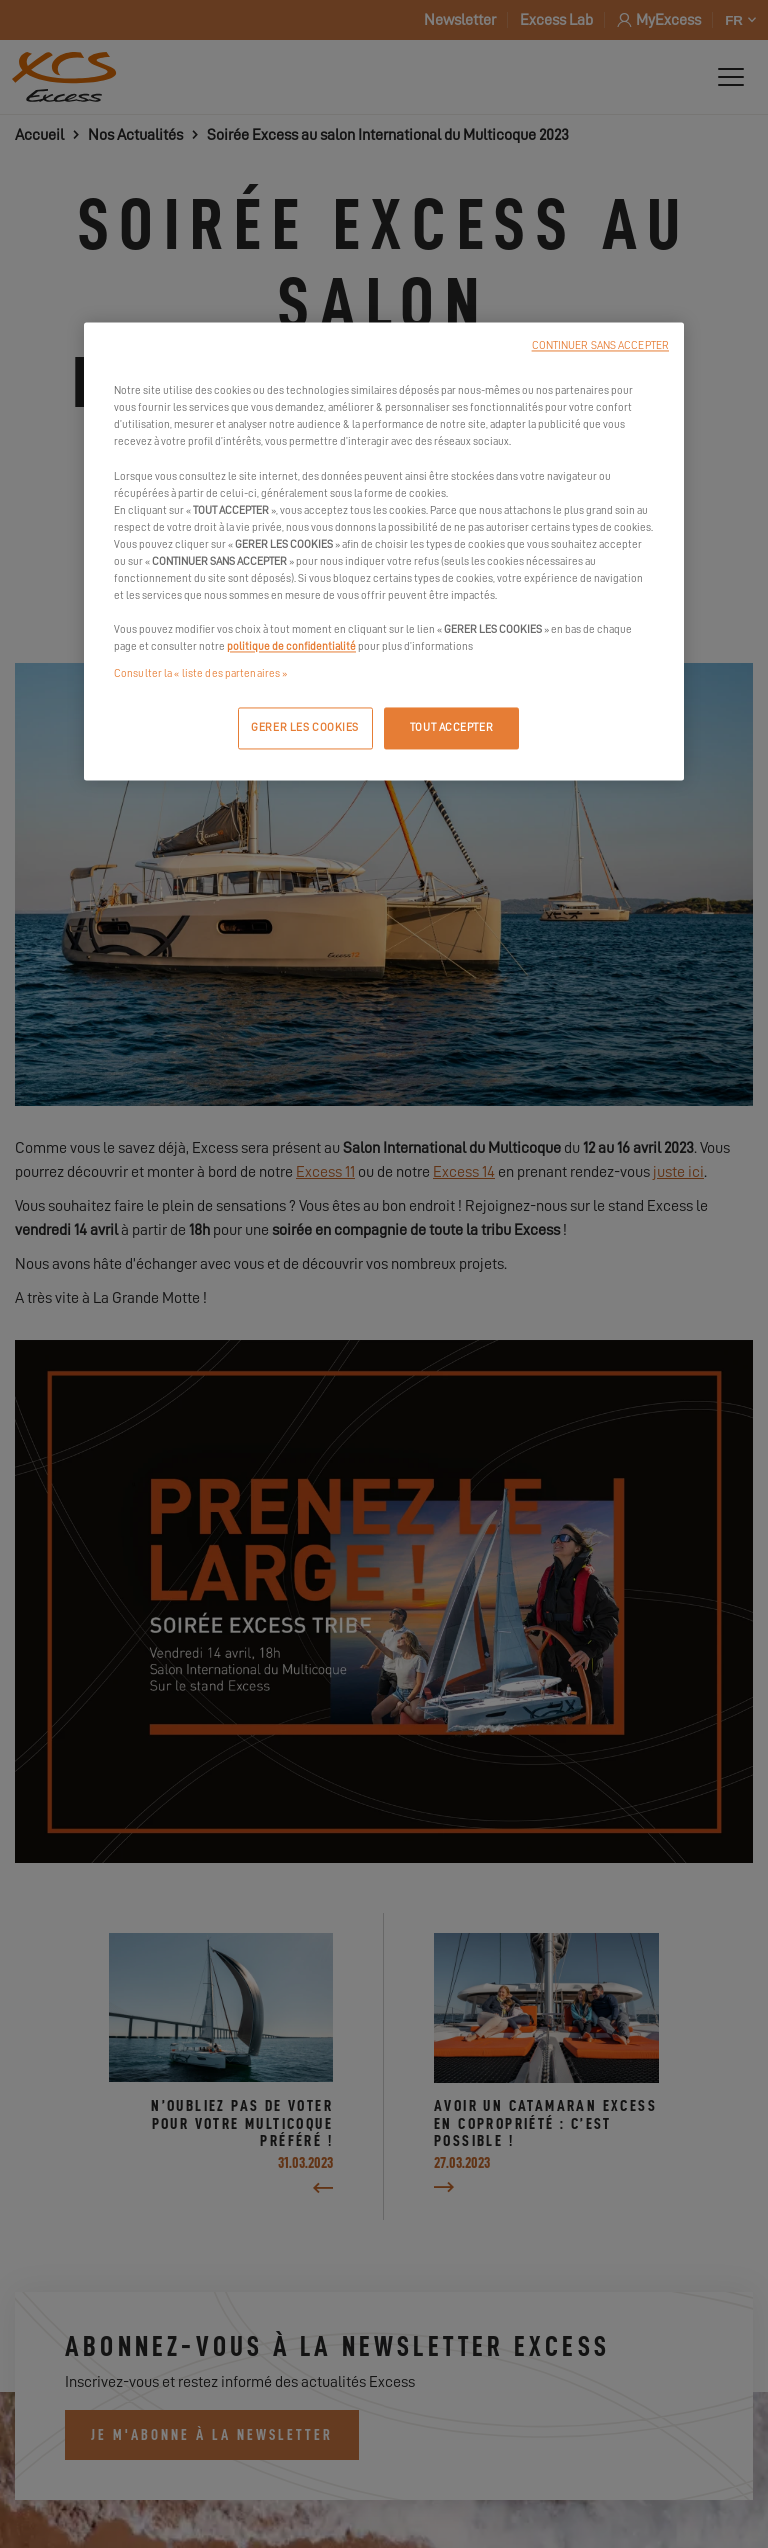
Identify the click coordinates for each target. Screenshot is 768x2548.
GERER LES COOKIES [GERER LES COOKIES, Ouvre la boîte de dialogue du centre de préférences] (305, 728)
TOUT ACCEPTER (451, 728)
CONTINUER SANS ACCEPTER (600, 346)
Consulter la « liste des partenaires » (200, 674)
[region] (384, 552)
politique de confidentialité (291, 647)
